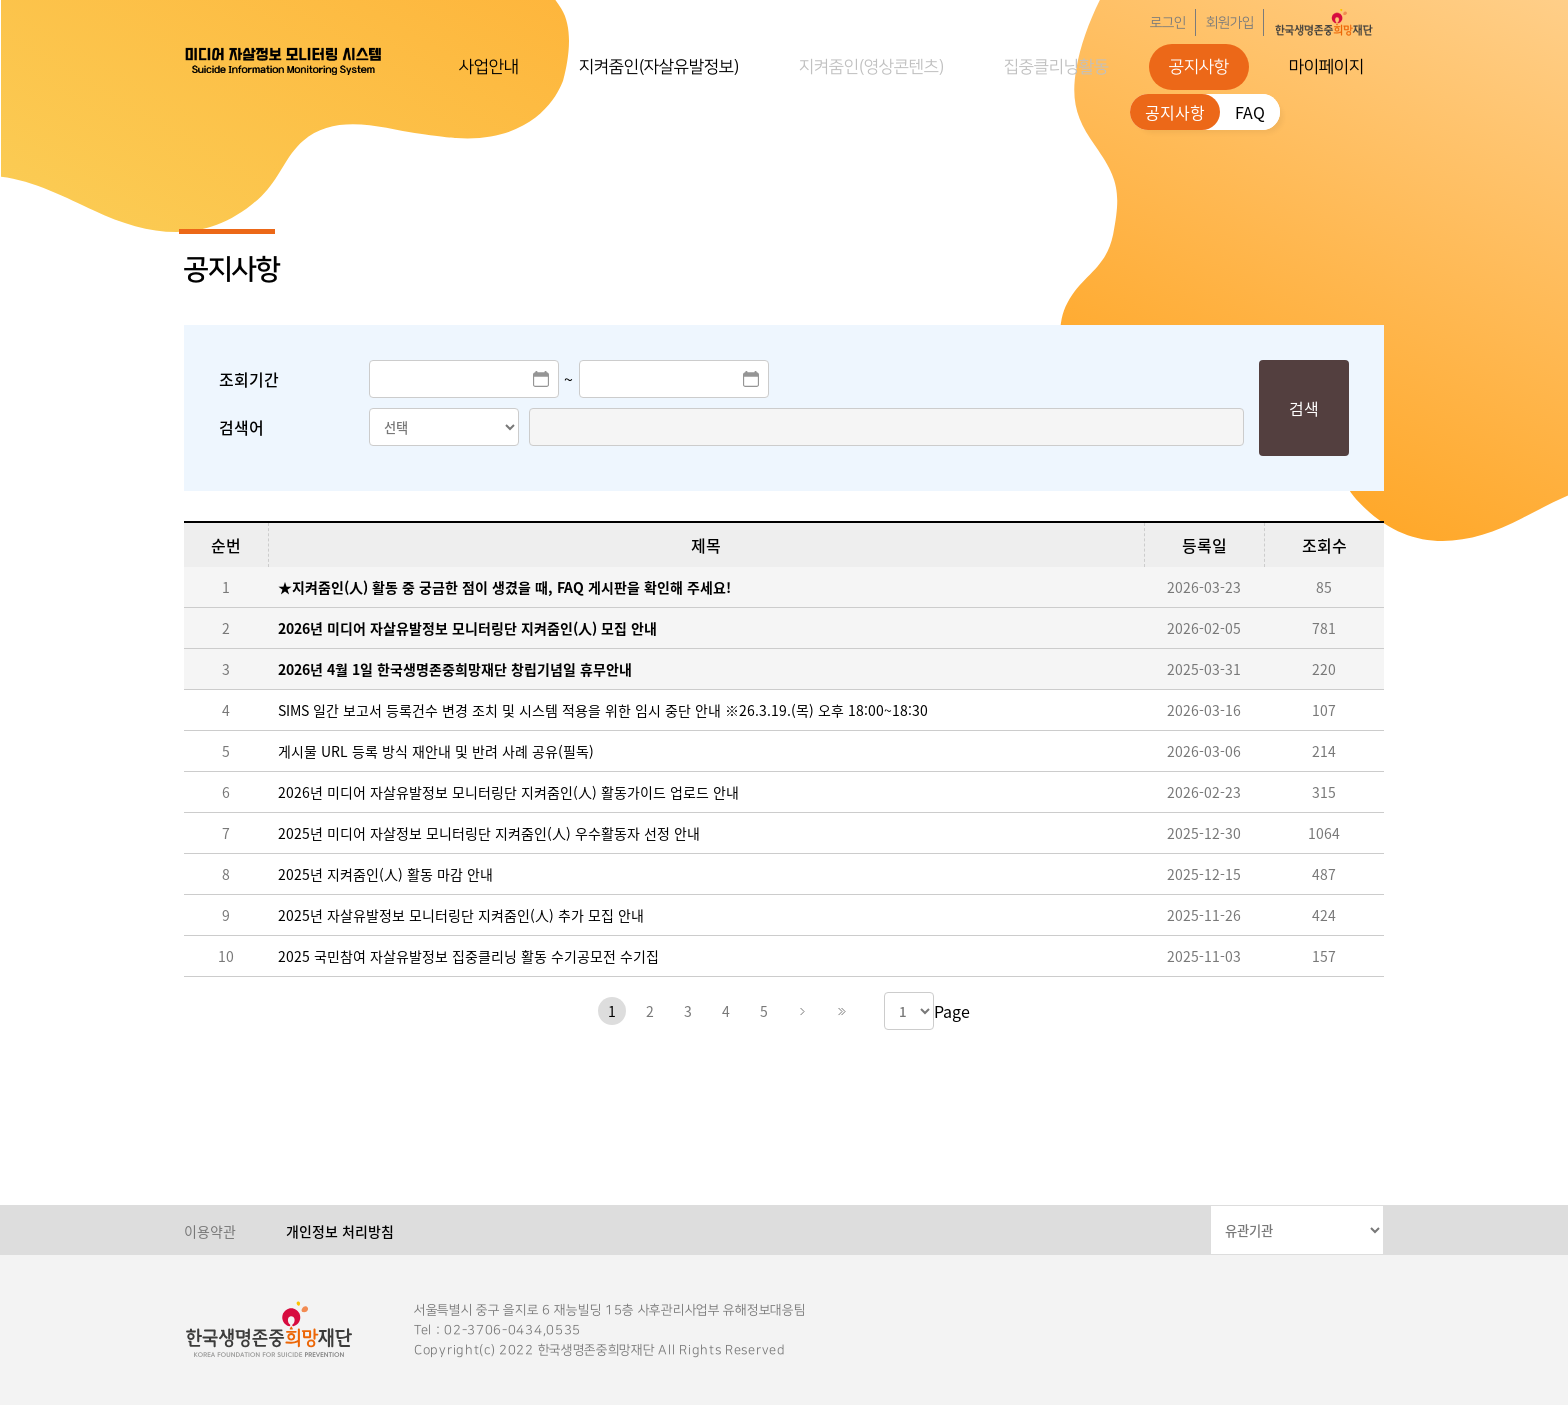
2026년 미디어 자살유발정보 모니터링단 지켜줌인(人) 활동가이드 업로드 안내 (508, 792)
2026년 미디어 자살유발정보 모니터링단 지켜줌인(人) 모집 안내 (467, 628)
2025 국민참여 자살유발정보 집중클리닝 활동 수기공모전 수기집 (468, 956)
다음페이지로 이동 (802, 1011)
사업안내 (489, 67)
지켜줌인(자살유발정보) (659, 67)
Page (952, 1011)
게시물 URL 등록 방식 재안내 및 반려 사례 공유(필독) (436, 751)
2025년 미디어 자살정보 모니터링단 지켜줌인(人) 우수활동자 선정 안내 (489, 833)
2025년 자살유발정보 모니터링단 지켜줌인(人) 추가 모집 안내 (461, 915)
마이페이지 (1326, 67)
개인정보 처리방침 (340, 1231)
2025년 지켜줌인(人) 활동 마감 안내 (385, 874)
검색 (1304, 408)
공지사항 (1199, 67)
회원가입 (1230, 23)
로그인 (1168, 23)
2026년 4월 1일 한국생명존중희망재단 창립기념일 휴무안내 (455, 669)
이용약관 (210, 1231)
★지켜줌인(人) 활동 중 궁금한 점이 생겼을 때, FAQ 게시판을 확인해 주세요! (504, 587)
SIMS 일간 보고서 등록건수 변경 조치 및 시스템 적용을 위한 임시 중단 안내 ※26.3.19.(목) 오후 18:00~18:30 (603, 710)
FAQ (1250, 112)
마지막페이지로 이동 (840, 1011)
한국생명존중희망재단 (284, 60)
